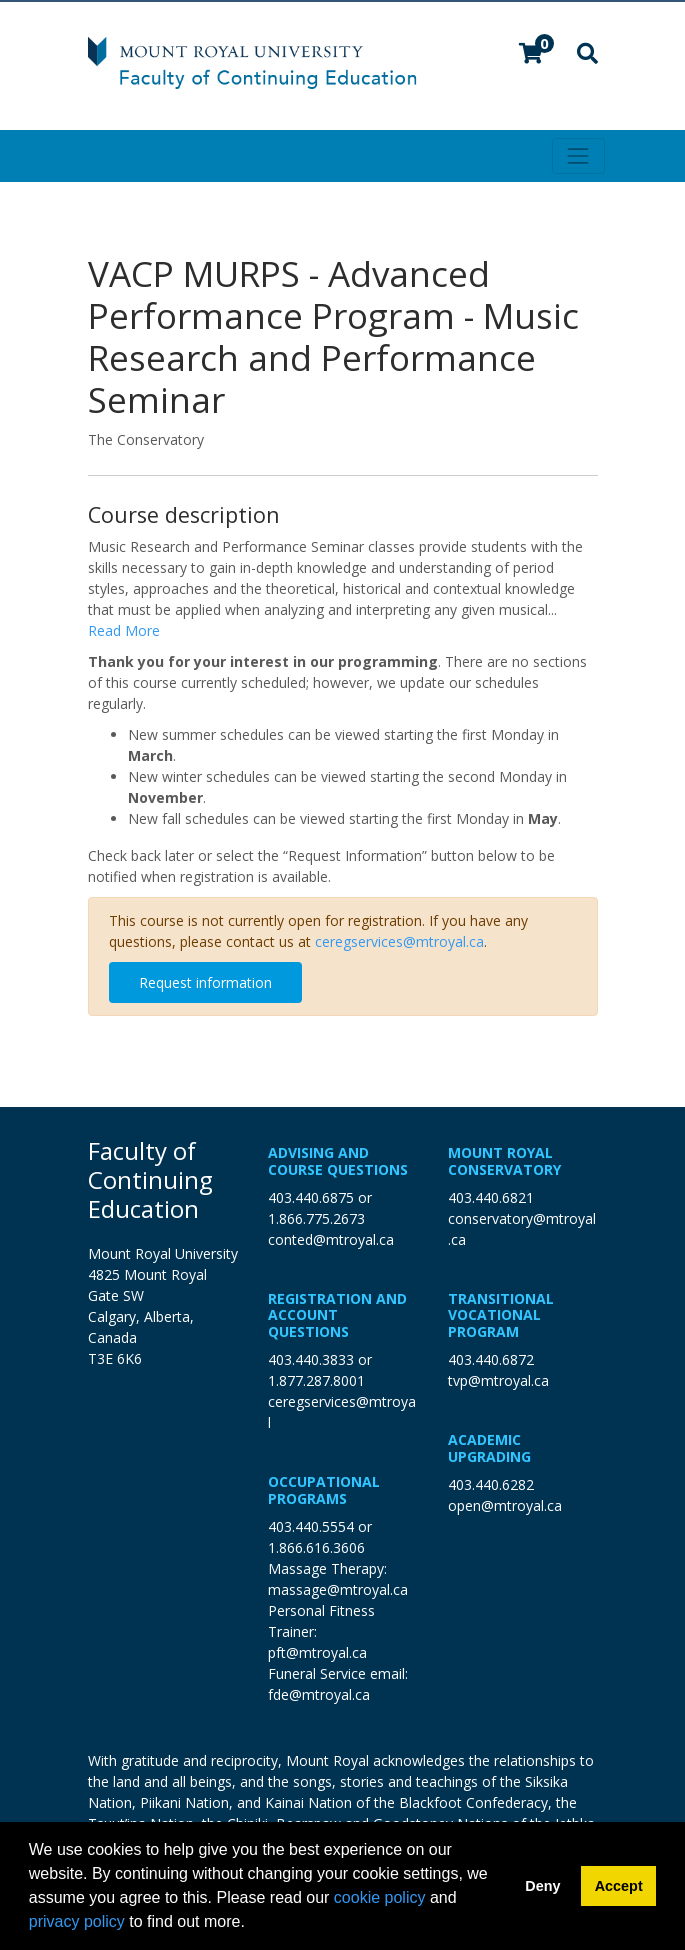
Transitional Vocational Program (501, 1315)
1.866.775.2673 (316, 1218)
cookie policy (380, 1897)
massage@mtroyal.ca (338, 1589)
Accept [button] (619, 1886)
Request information (205, 982)
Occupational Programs (324, 1490)
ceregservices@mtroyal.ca (399, 941)
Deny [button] (542, 1886)
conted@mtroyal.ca (331, 1239)
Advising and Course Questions (338, 1161)
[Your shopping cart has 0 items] (532, 55)
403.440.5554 (311, 1526)
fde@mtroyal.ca (319, 1694)
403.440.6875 (311, 1197)
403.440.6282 (491, 1484)
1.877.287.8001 (316, 1380)
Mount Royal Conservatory (504, 1161)
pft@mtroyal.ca (317, 1652)
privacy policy (77, 1921)
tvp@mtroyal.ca (498, 1380)
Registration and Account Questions (337, 1315)
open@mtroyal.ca (505, 1505)
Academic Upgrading (489, 1448)
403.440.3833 (311, 1359)
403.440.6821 (491, 1197)
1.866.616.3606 (316, 1547)
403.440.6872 (491, 1359)
